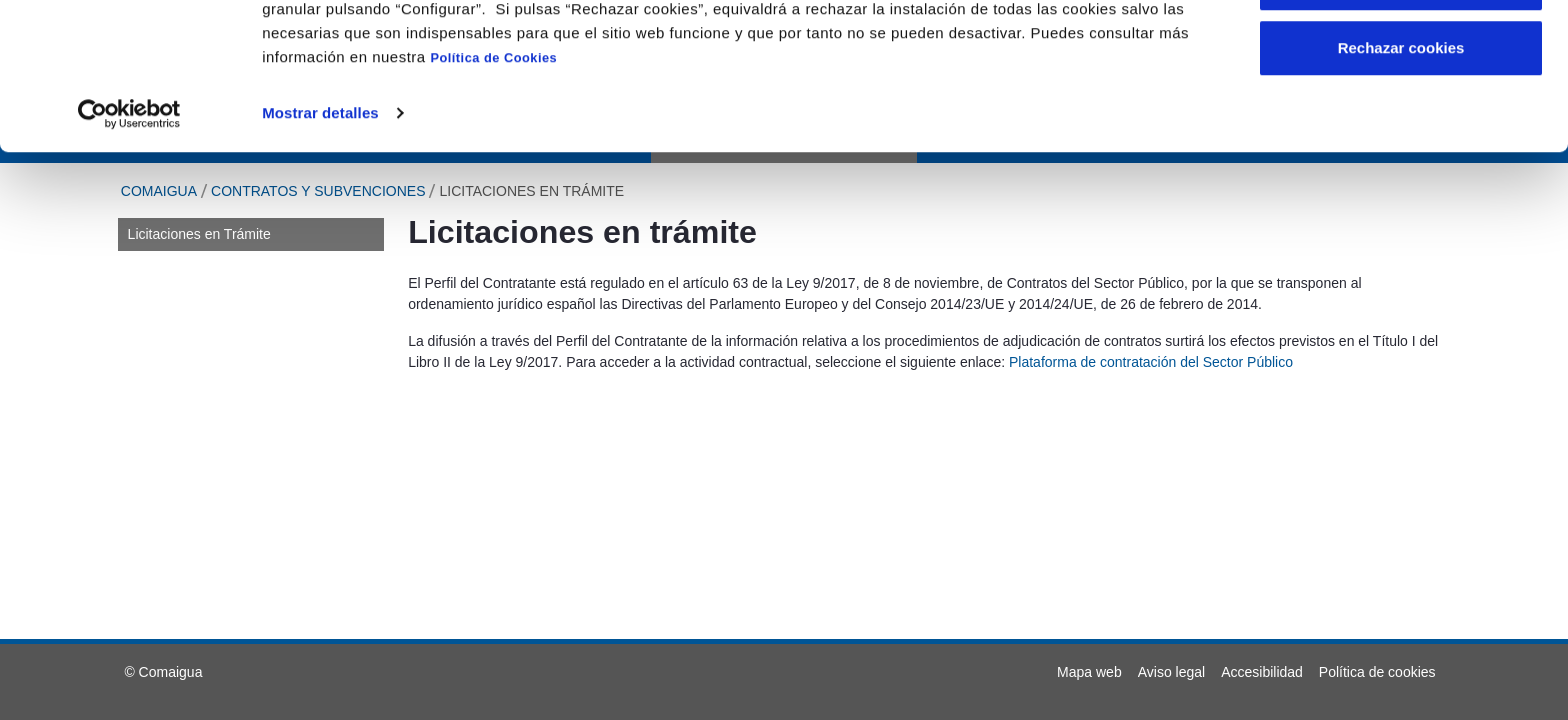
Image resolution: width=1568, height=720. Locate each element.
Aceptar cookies (1401, 52)
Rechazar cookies (1401, 183)
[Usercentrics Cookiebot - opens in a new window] (129, 249)
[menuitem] (1089, 672)
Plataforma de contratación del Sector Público (1151, 362)
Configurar (1401, 118)
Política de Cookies (493, 193)
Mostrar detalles (320, 248)
